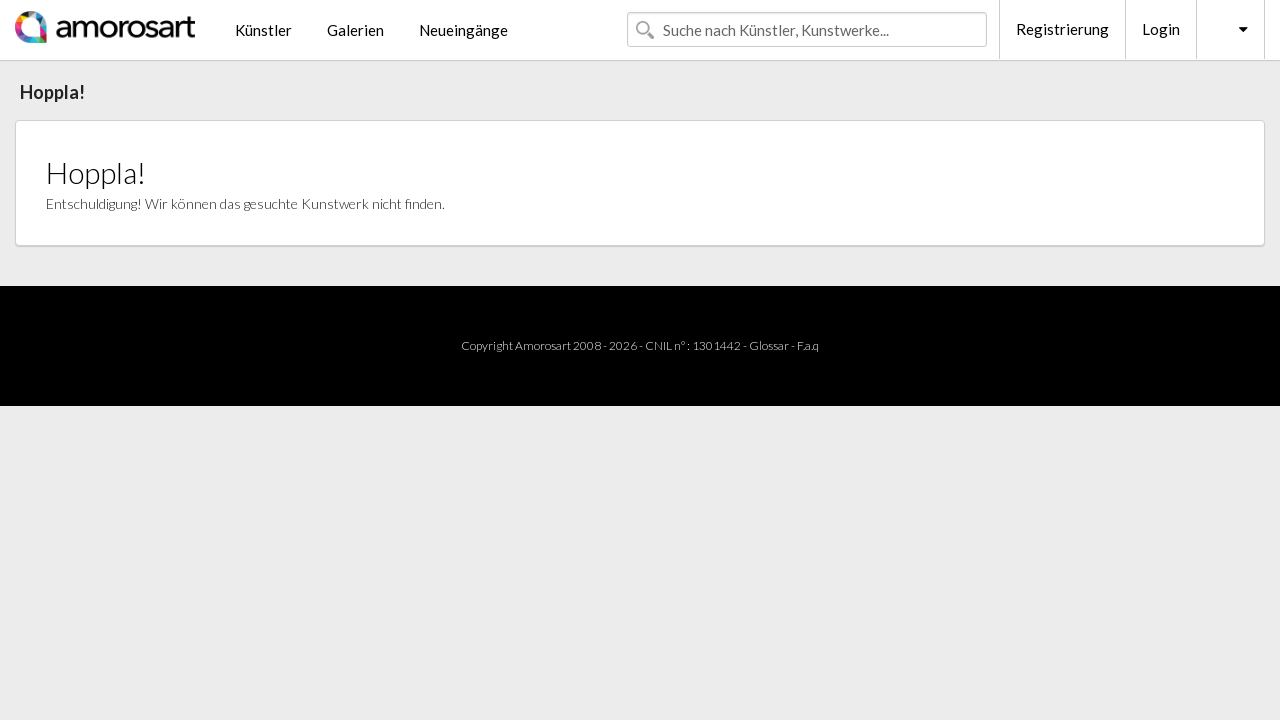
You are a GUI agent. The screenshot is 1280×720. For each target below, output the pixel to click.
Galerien (355, 30)
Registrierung (1062, 29)
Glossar (769, 345)
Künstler (263, 30)
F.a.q (808, 345)
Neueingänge (463, 30)
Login (1161, 29)
